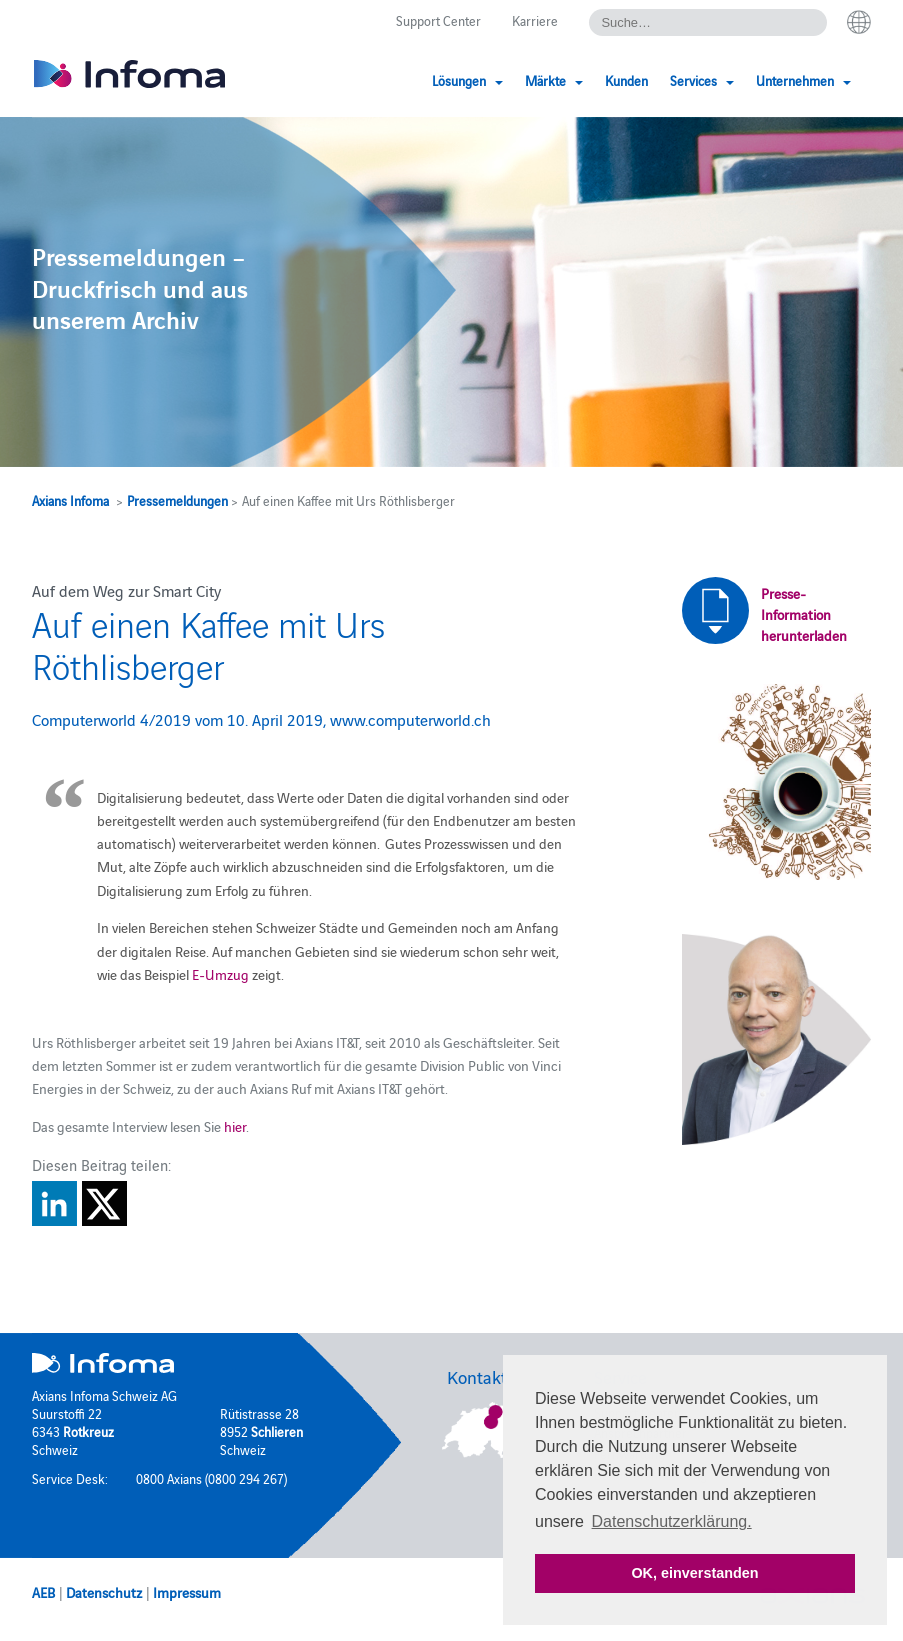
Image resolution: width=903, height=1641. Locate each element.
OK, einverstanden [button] (694, 1573)
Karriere (535, 20)
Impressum (187, 1592)
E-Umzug (220, 974)
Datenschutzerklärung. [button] (672, 1521)
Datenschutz (104, 1592)
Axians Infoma (70, 500)
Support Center (438, 20)
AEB (43, 1592)
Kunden (626, 80)
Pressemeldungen (177, 500)
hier (235, 1126)
